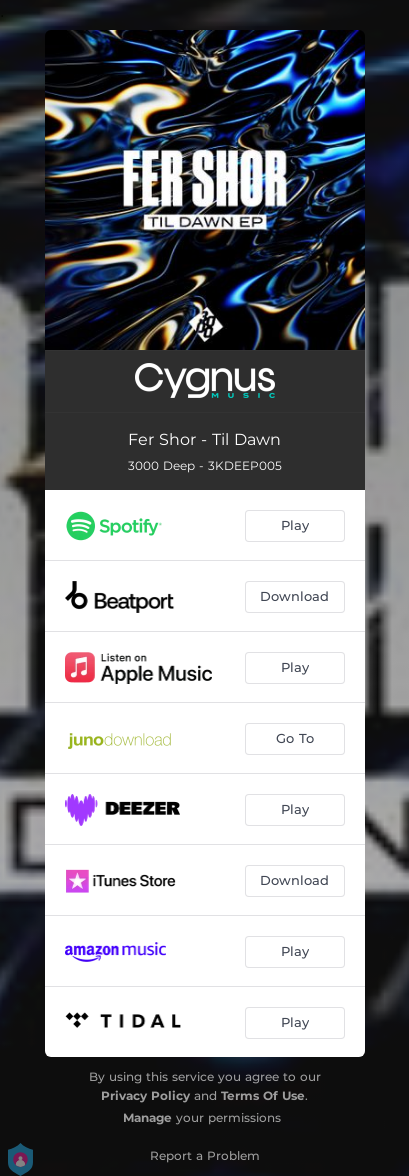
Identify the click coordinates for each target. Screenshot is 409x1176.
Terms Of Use (263, 1095)
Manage (147, 1117)
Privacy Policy (145, 1095)
